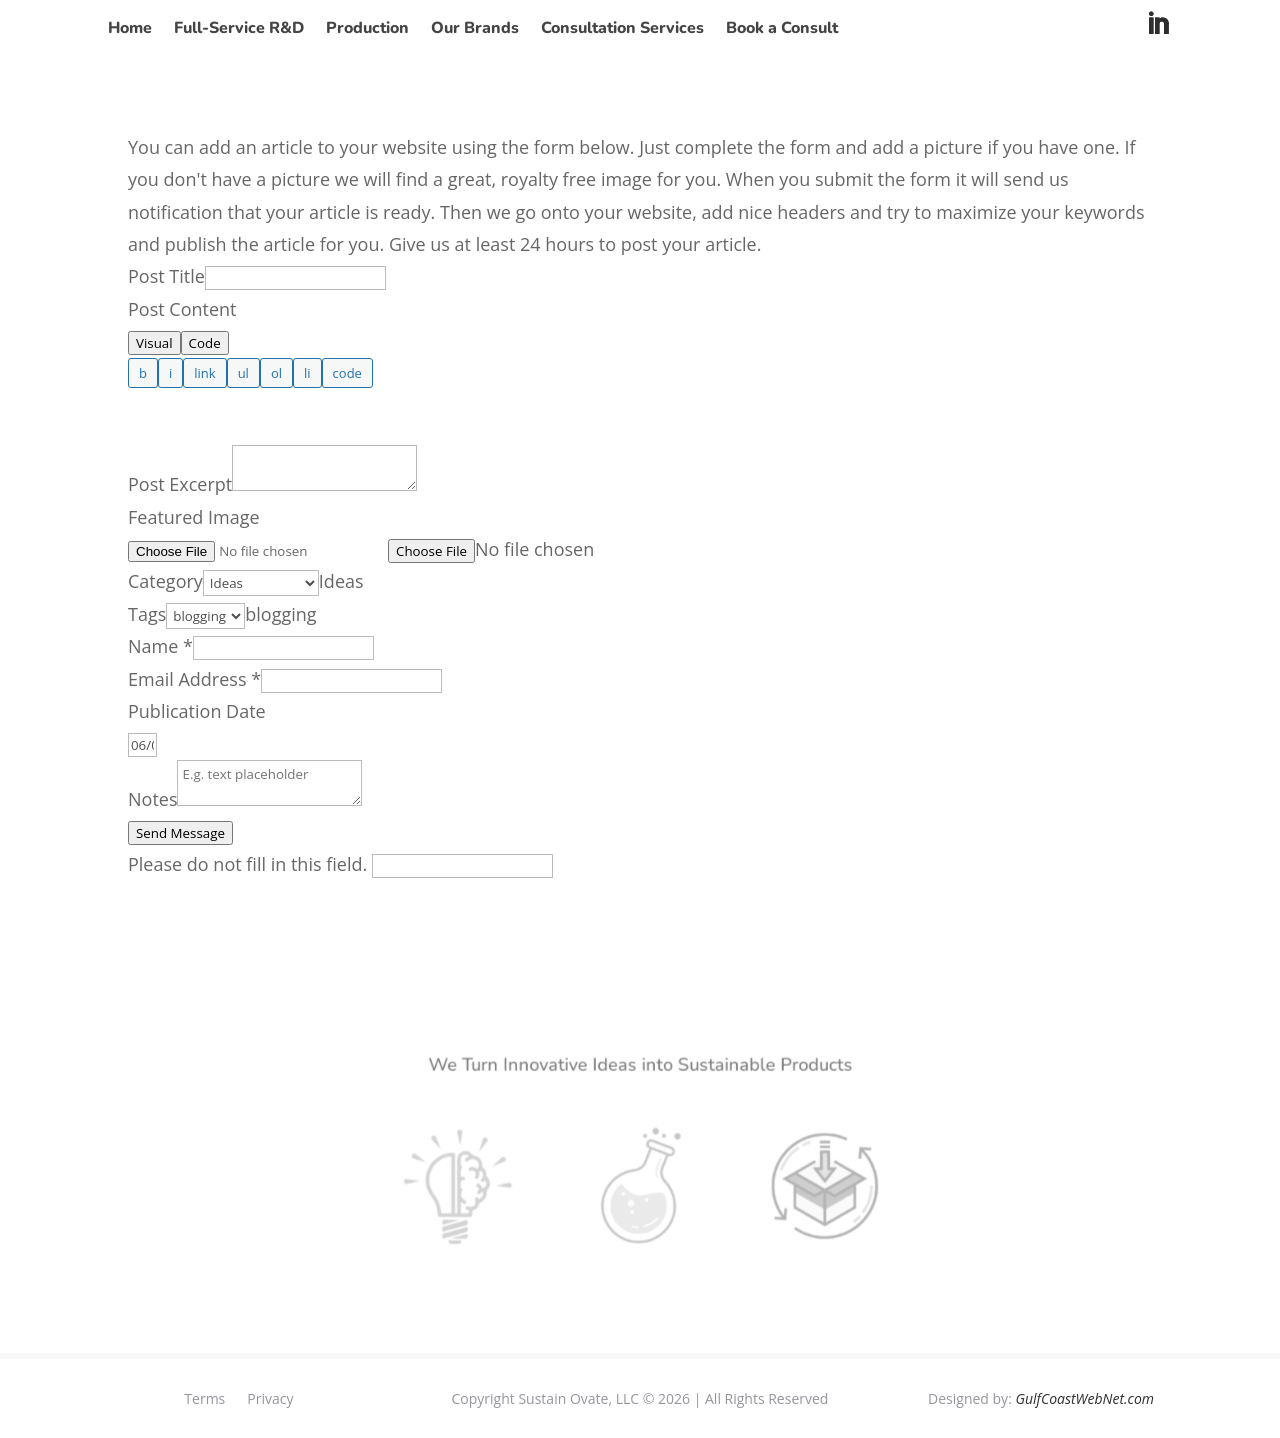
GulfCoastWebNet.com (1084, 1398)
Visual (154, 343)
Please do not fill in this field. (340, 864)
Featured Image (194, 517)
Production (367, 30)
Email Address (194, 679)
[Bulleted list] (243, 373)
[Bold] (143, 373)
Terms (204, 1397)
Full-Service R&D (239, 30)
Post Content (182, 309)
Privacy (270, 1397)
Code (205, 343)
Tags (147, 614)
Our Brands (475, 30)
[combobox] (341, 581)
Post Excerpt (180, 484)
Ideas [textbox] (341, 581)
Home (130, 30)
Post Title (166, 276)
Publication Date (197, 711)
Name (160, 646)
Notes (152, 799)
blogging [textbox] (280, 614)
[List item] (307, 373)
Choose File (431, 551)
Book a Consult (782, 30)
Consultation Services (622, 30)
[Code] (347, 373)
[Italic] (170, 373)
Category (165, 581)
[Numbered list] (276, 373)
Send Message (180, 833)
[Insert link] (204, 373)
